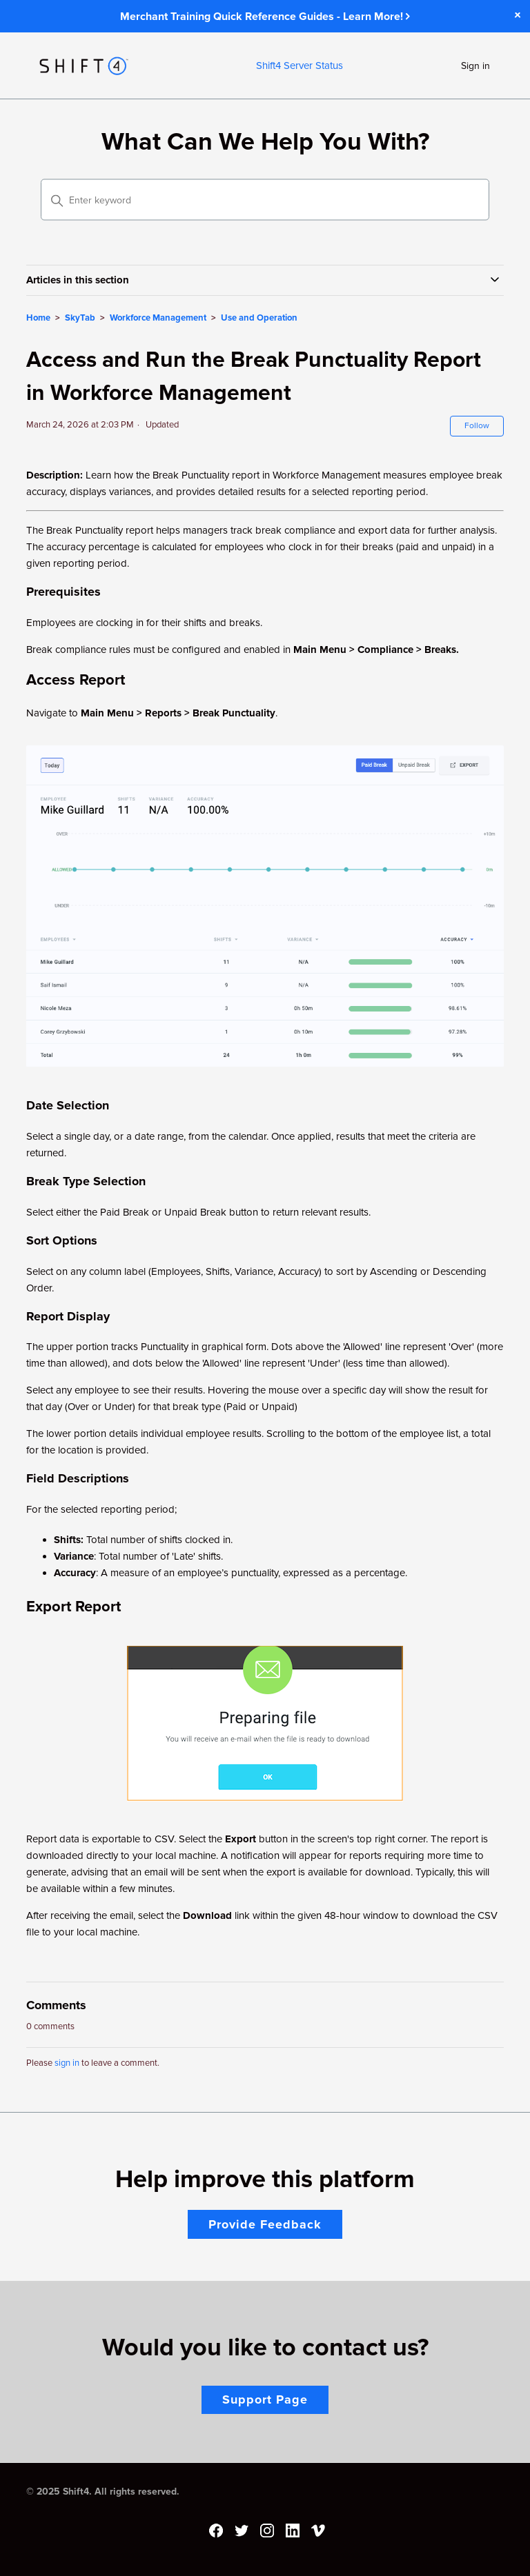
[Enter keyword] (265, 200)
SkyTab (80, 317)
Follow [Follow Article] (476, 426)
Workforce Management (158, 317)
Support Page (265, 2399)
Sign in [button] (475, 66)
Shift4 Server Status (299, 65)
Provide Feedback (265, 2224)
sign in (67, 2063)
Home (38, 317)
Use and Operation (259, 317)
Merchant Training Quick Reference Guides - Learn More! (265, 16)
